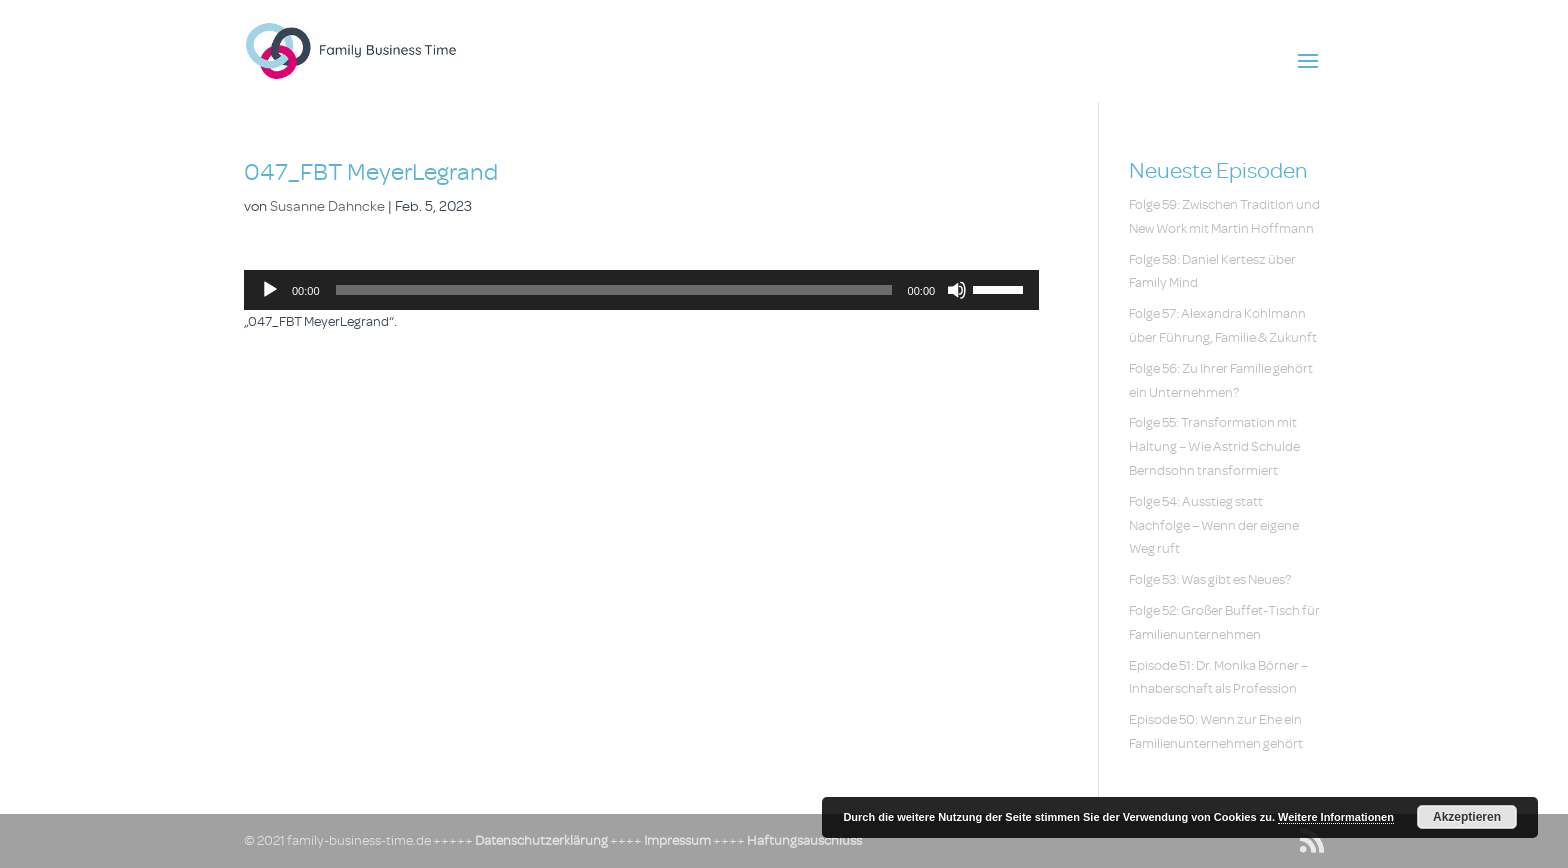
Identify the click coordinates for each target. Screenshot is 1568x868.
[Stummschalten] (957, 290)
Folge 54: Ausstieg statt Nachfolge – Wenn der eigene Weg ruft (1214, 525)
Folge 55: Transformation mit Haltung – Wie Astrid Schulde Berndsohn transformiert (1214, 446)
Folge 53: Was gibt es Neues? (1210, 579)
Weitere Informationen (1336, 817)
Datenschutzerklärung (541, 840)
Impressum (677, 840)
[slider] (614, 290)
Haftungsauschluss (804, 840)
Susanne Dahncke (327, 206)
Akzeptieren (1467, 817)
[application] (641, 290)
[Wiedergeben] (270, 290)
